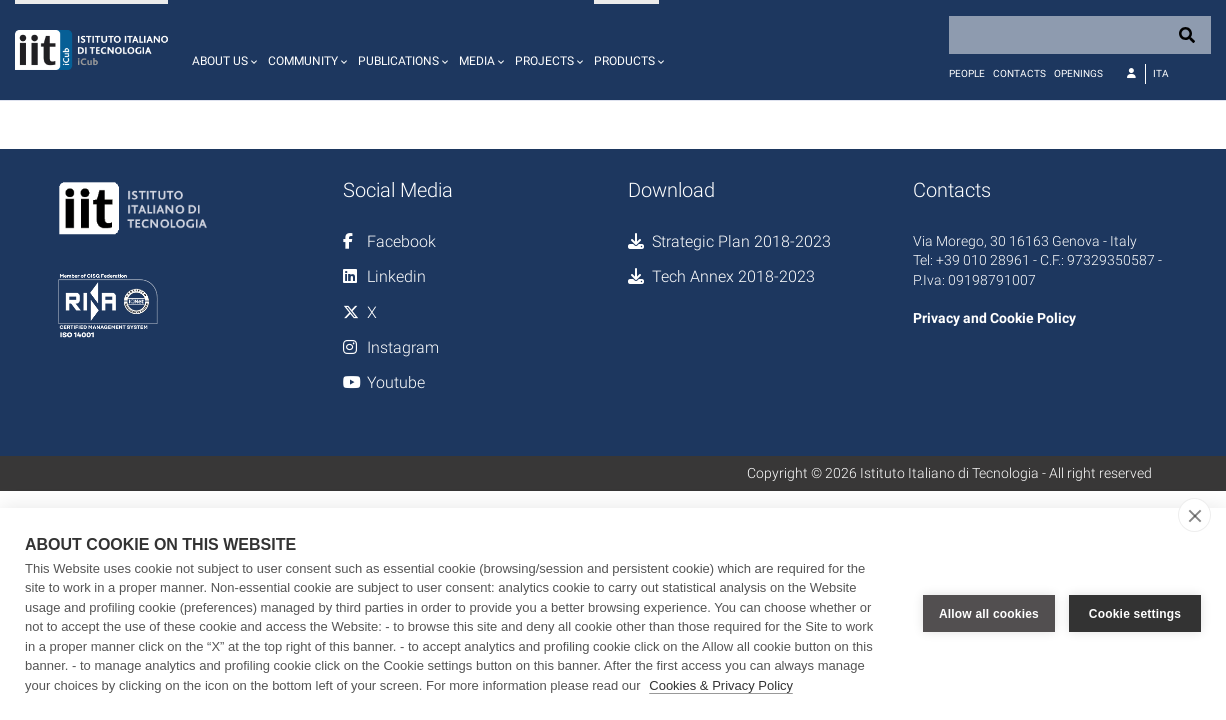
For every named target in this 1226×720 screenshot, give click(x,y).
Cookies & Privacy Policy (721, 685)
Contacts (1019, 73)
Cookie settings (1135, 614)
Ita (1161, 73)
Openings (1078, 73)
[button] (222, 50)
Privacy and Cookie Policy (994, 318)
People (967, 73)
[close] (1194, 515)
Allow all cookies (989, 614)
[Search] (1080, 35)
